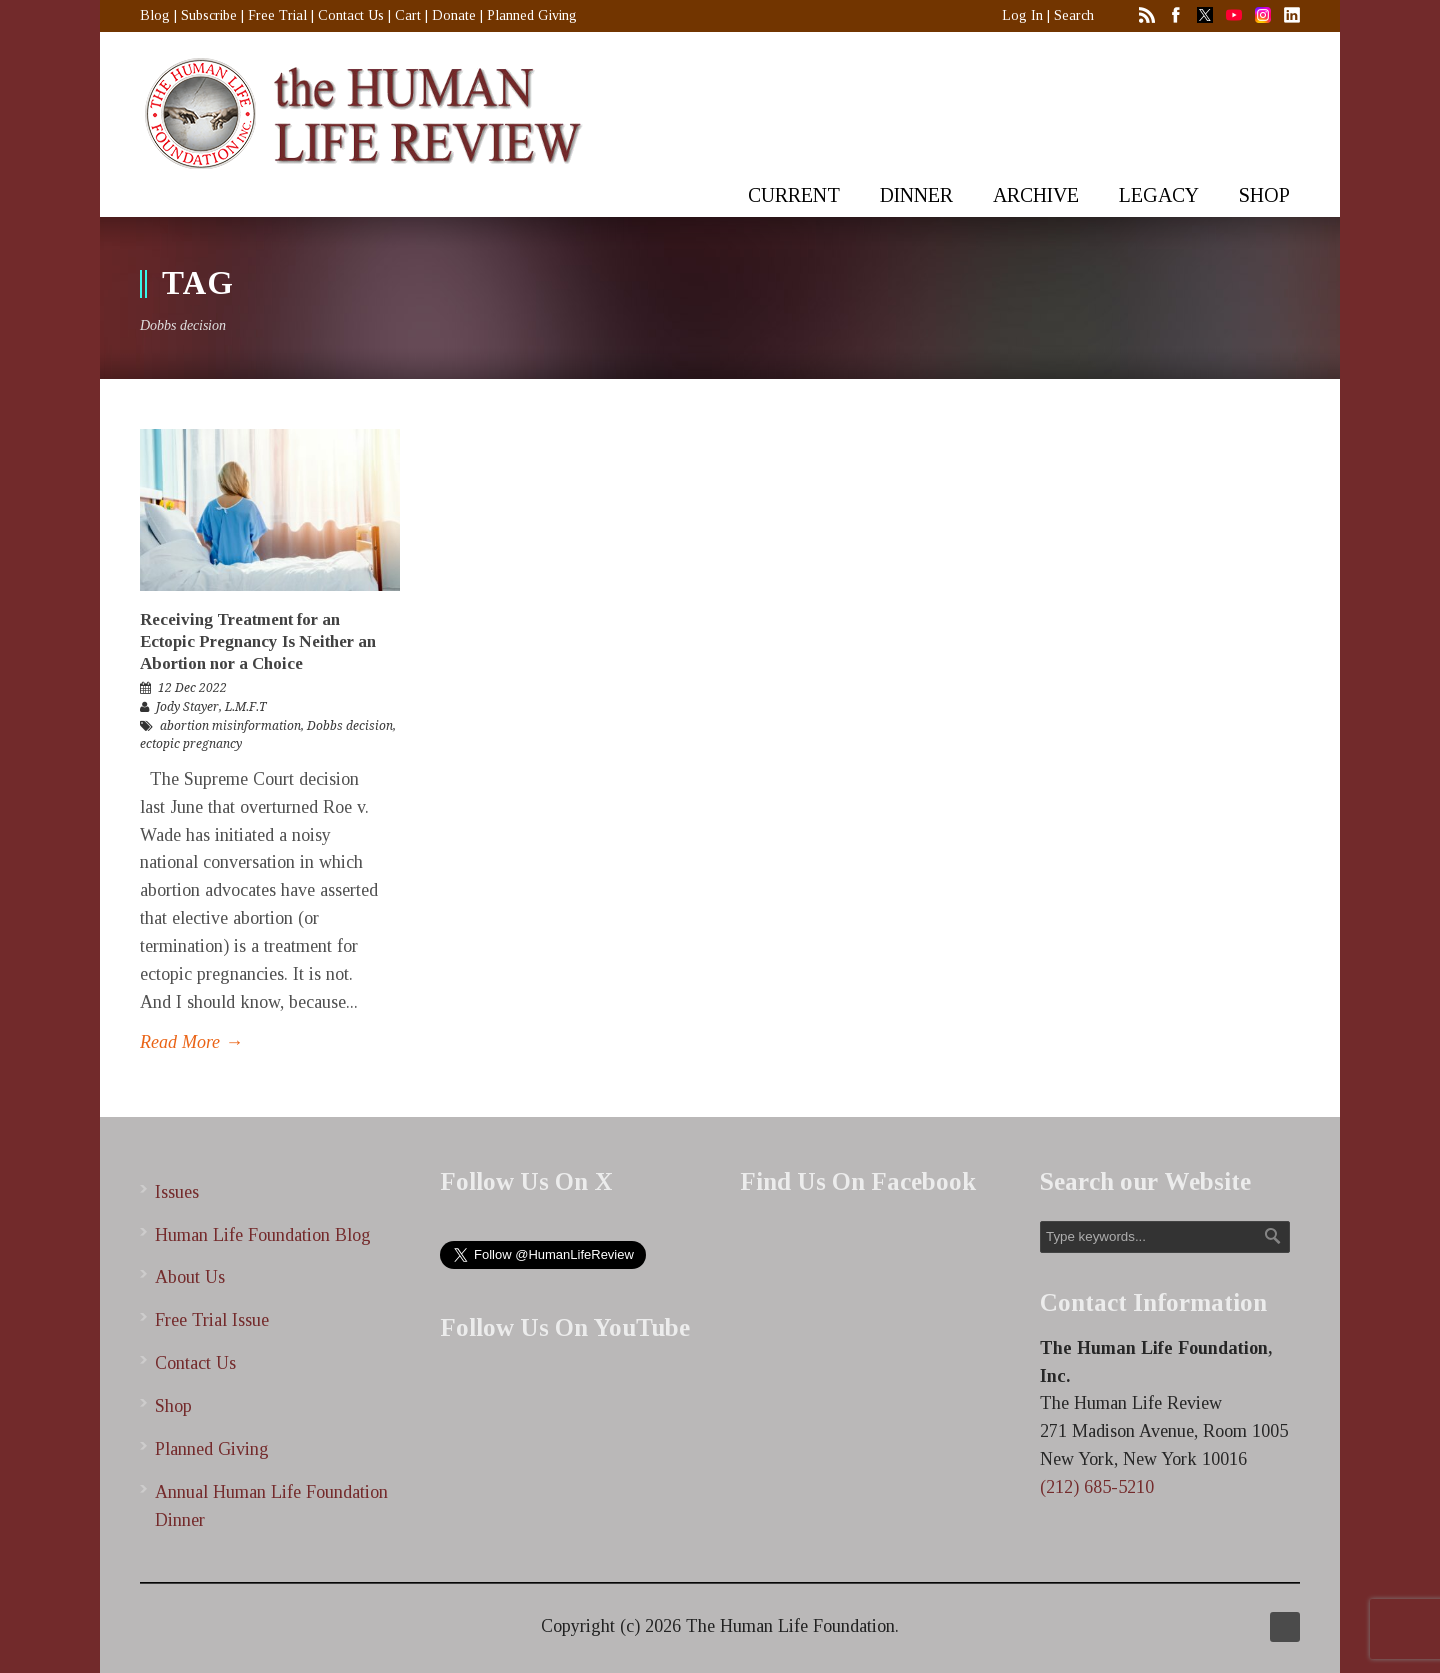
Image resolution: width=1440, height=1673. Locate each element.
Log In (1022, 15)
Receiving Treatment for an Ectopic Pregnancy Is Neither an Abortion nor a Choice (258, 641)
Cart (408, 15)
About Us (190, 1277)
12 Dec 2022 (192, 688)
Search (1074, 15)
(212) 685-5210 (1097, 1487)
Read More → (191, 1042)
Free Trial (277, 15)
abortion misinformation (230, 726)
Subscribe (209, 15)
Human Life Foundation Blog (263, 1235)
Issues (177, 1192)
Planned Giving (532, 15)
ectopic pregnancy (191, 744)
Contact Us (351, 15)
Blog (155, 15)
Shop (173, 1406)
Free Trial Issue (212, 1320)
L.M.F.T (245, 707)
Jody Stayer (187, 707)
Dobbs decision (350, 726)
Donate (454, 15)
